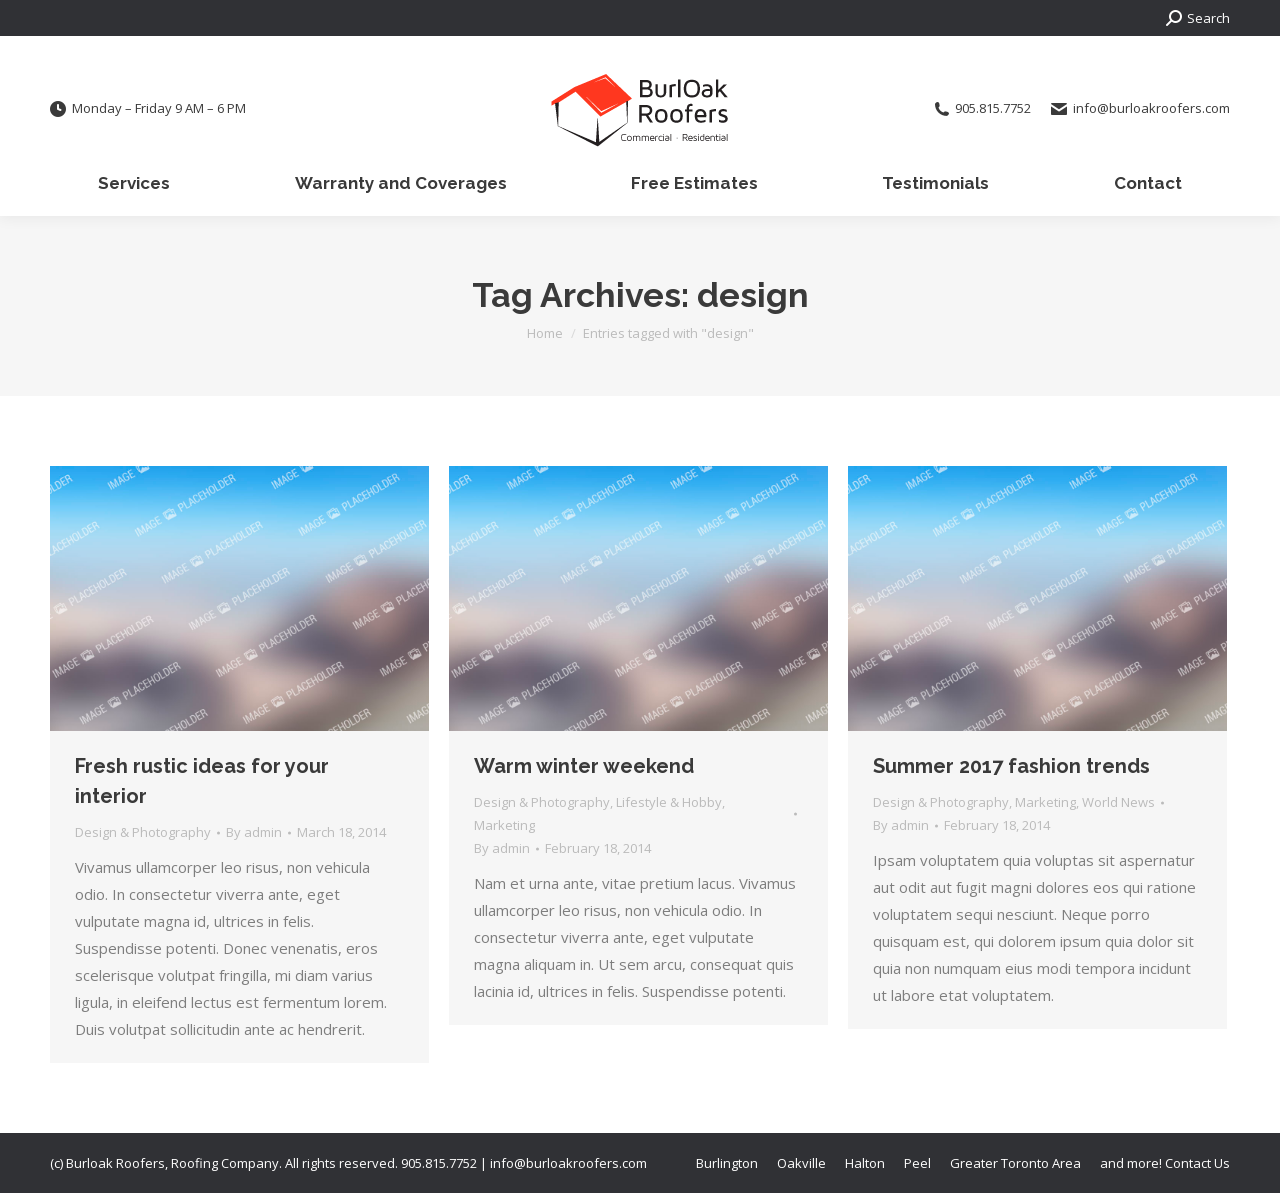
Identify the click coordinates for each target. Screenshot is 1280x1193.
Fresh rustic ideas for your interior (202, 781)
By (254, 832)
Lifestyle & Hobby (669, 802)
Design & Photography (143, 832)
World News (1118, 802)
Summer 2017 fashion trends (1011, 766)
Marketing (504, 825)
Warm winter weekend (584, 766)
